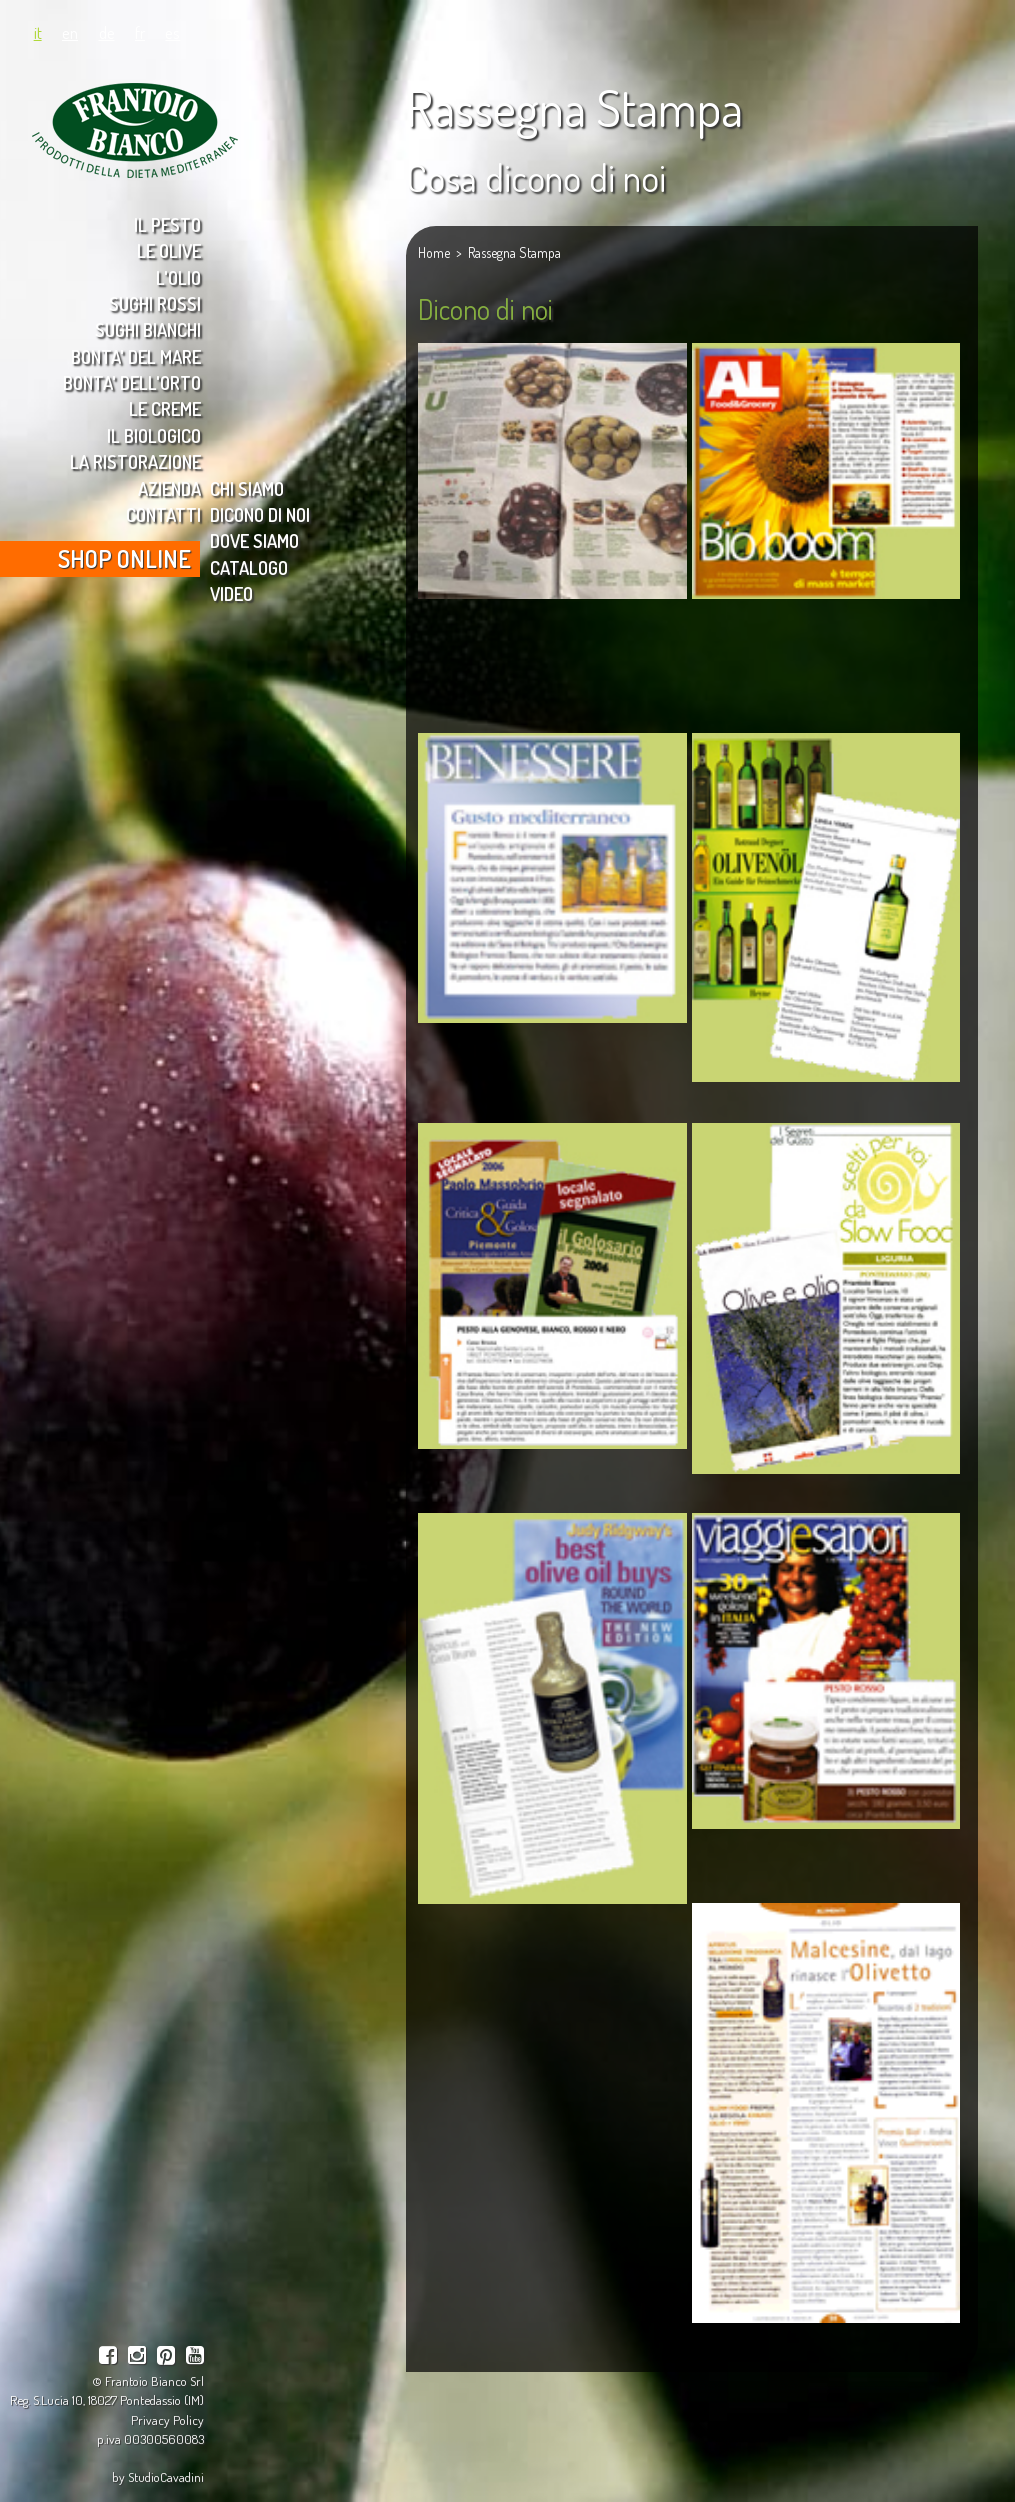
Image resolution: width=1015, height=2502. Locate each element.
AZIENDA (169, 488)
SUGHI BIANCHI (148, 329)
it (38, 32)
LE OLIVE (169, 250)
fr (140, 32)
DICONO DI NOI (260, 514)
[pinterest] (166, 2357)
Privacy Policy (167, 2419)
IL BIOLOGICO (154, 435)
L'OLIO (178, 277)
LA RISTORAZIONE (135, 461)
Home (434, 252)
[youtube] (195, 2357)
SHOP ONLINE (124, 558)
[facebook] (108, 2357)
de (107, 32)
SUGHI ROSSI (155, 303)
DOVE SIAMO (254, 540)
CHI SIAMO (247, 488)
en (70, 32)
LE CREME (165, 408)
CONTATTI (163, 514)
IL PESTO (167, 224)
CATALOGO (249, 567)
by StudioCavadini (158, 2476)
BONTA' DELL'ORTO (132, 382)
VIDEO (231, 593)
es (172, 32)
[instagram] (137, 2357)
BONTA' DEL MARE (136, 356)
